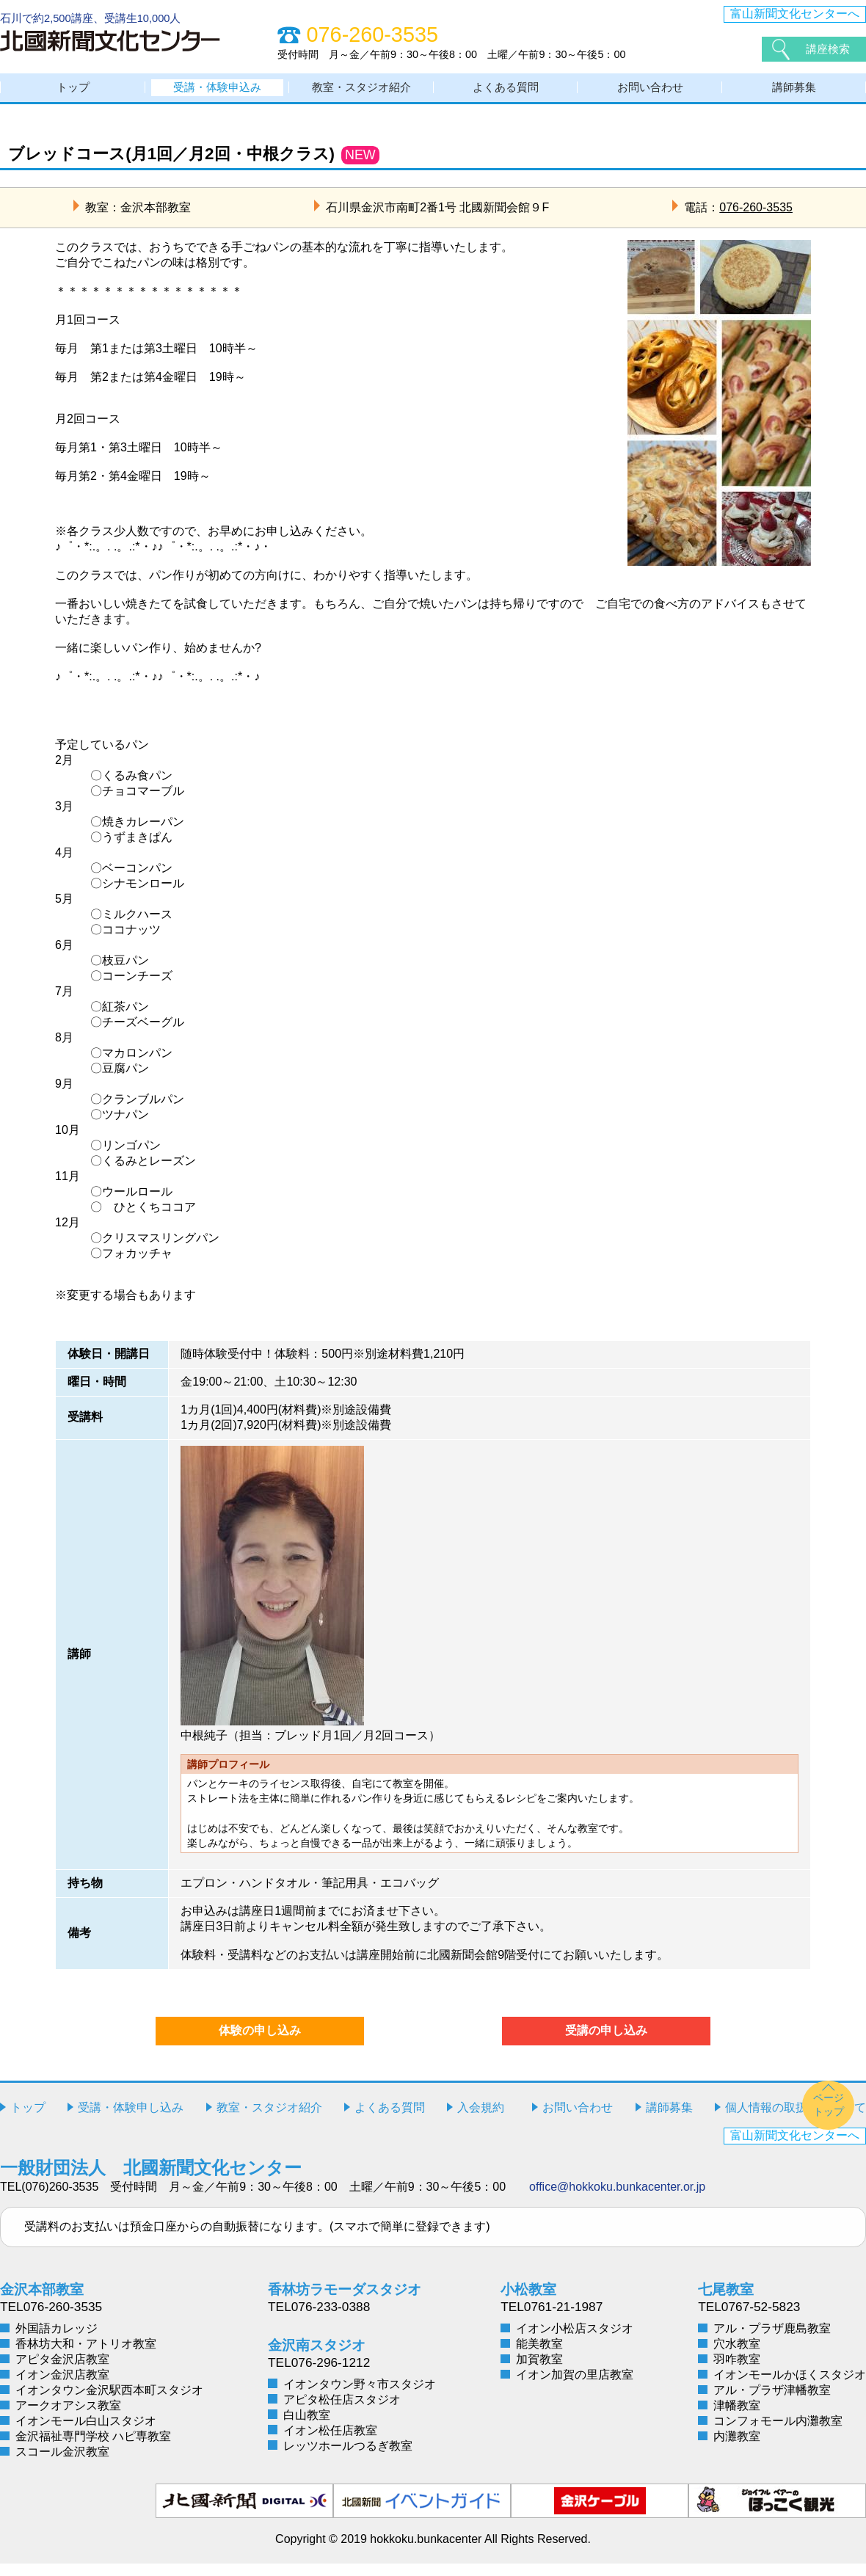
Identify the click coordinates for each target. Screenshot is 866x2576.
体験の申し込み (260, 2043)
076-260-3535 (756, 219)
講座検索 (829, 49)
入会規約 (480, 2120)
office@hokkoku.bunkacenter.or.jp (617, 2199)
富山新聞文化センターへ (794, 13)
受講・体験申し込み (130, 2120)
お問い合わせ (650, 93)
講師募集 (794, 93)
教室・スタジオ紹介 (362, 93)
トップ (73, 93)
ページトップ (828, 2117)
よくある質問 (505, 93)
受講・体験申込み (217, 93)
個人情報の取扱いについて (795, 2120)
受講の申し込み (606, 2043)
